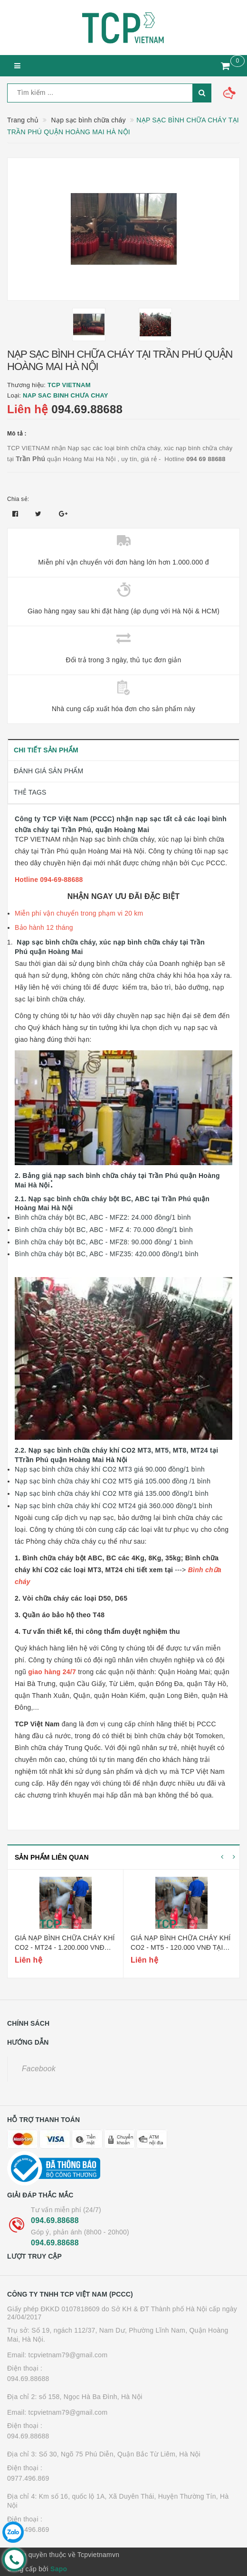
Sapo (58, 2569)
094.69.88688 (87, 409)
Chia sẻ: (18, 499)
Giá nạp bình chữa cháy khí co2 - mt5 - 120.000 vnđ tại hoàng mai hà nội (181, 1947)
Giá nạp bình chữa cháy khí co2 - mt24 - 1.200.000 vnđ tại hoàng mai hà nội (65, 1947)
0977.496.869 (28, 2478)
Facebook (39, 2069)
